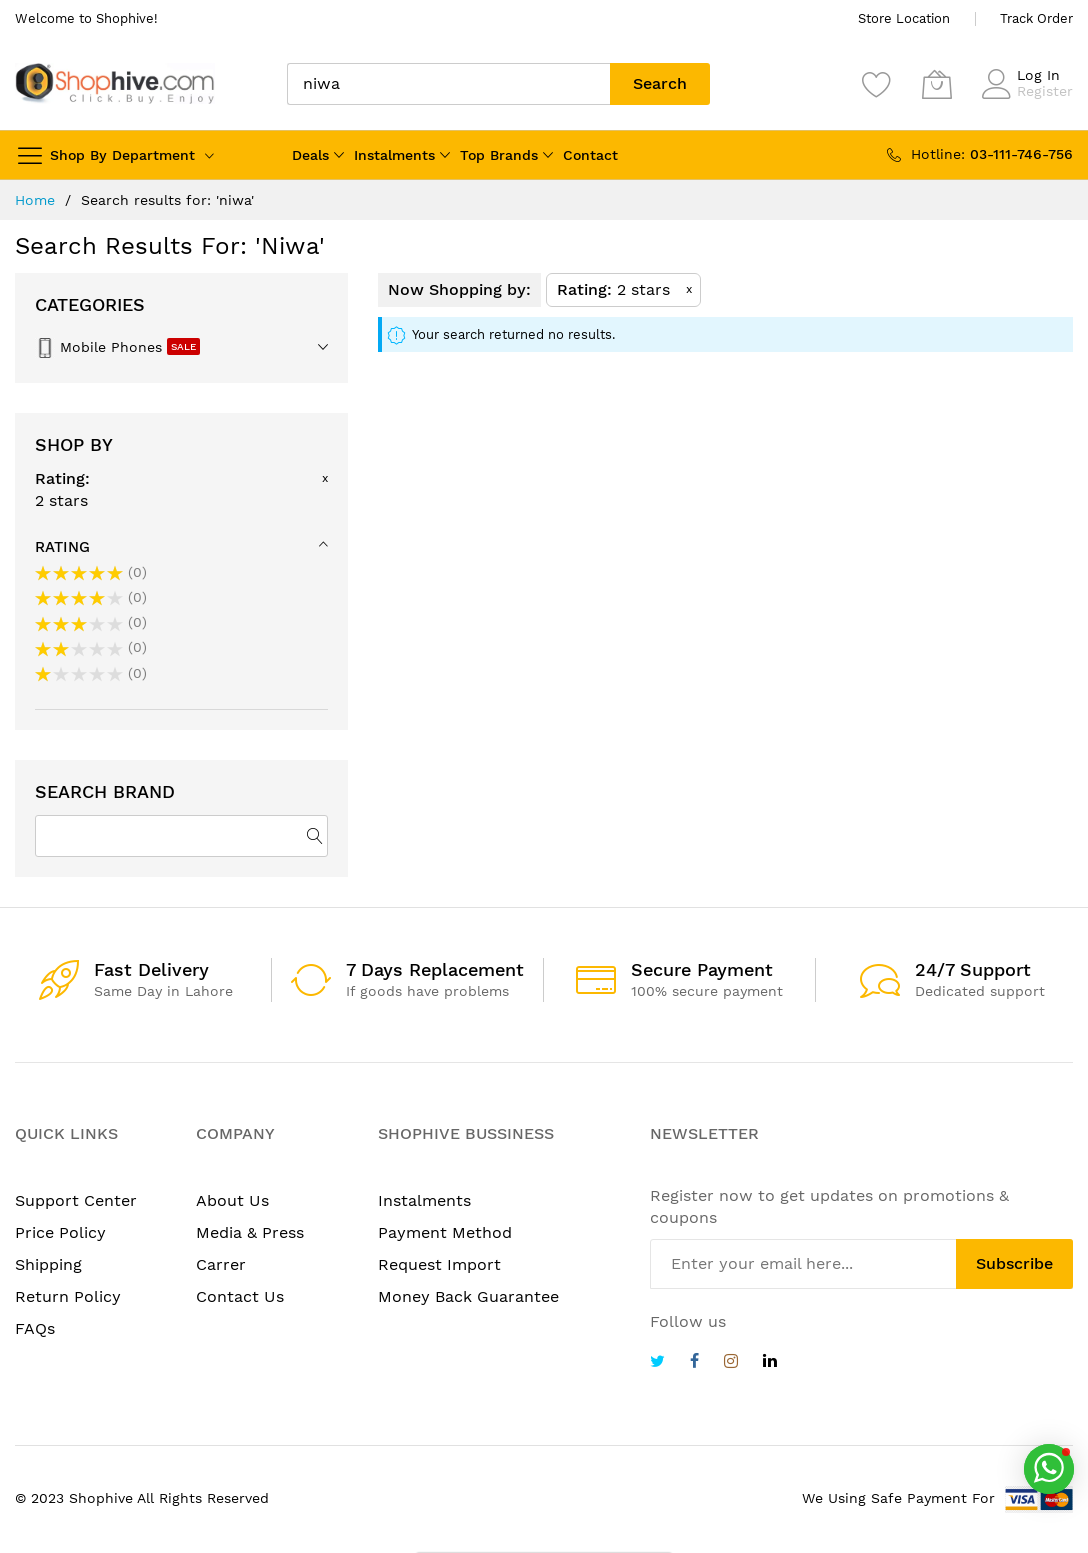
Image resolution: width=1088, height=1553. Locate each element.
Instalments (394, 155)
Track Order (1036, 18)
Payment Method (445, 1232)
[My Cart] (937, 84)
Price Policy (60, 1232)
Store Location (904, 18)
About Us (232, 1200)
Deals (310, 155)
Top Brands (499, 155)
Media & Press (250, 1232)
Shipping (48, 1264)
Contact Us (240, 1296)
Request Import (439, 1264)
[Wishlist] (877, 84)
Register (1045, 91)
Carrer (221, 1264)
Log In (1038, 75)
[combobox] (448, 84)
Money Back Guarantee (468, 1296)
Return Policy (68, 1296)
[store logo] (115, 83)
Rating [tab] (62, 547)
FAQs (35, 1328)
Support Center (76, 1200)
